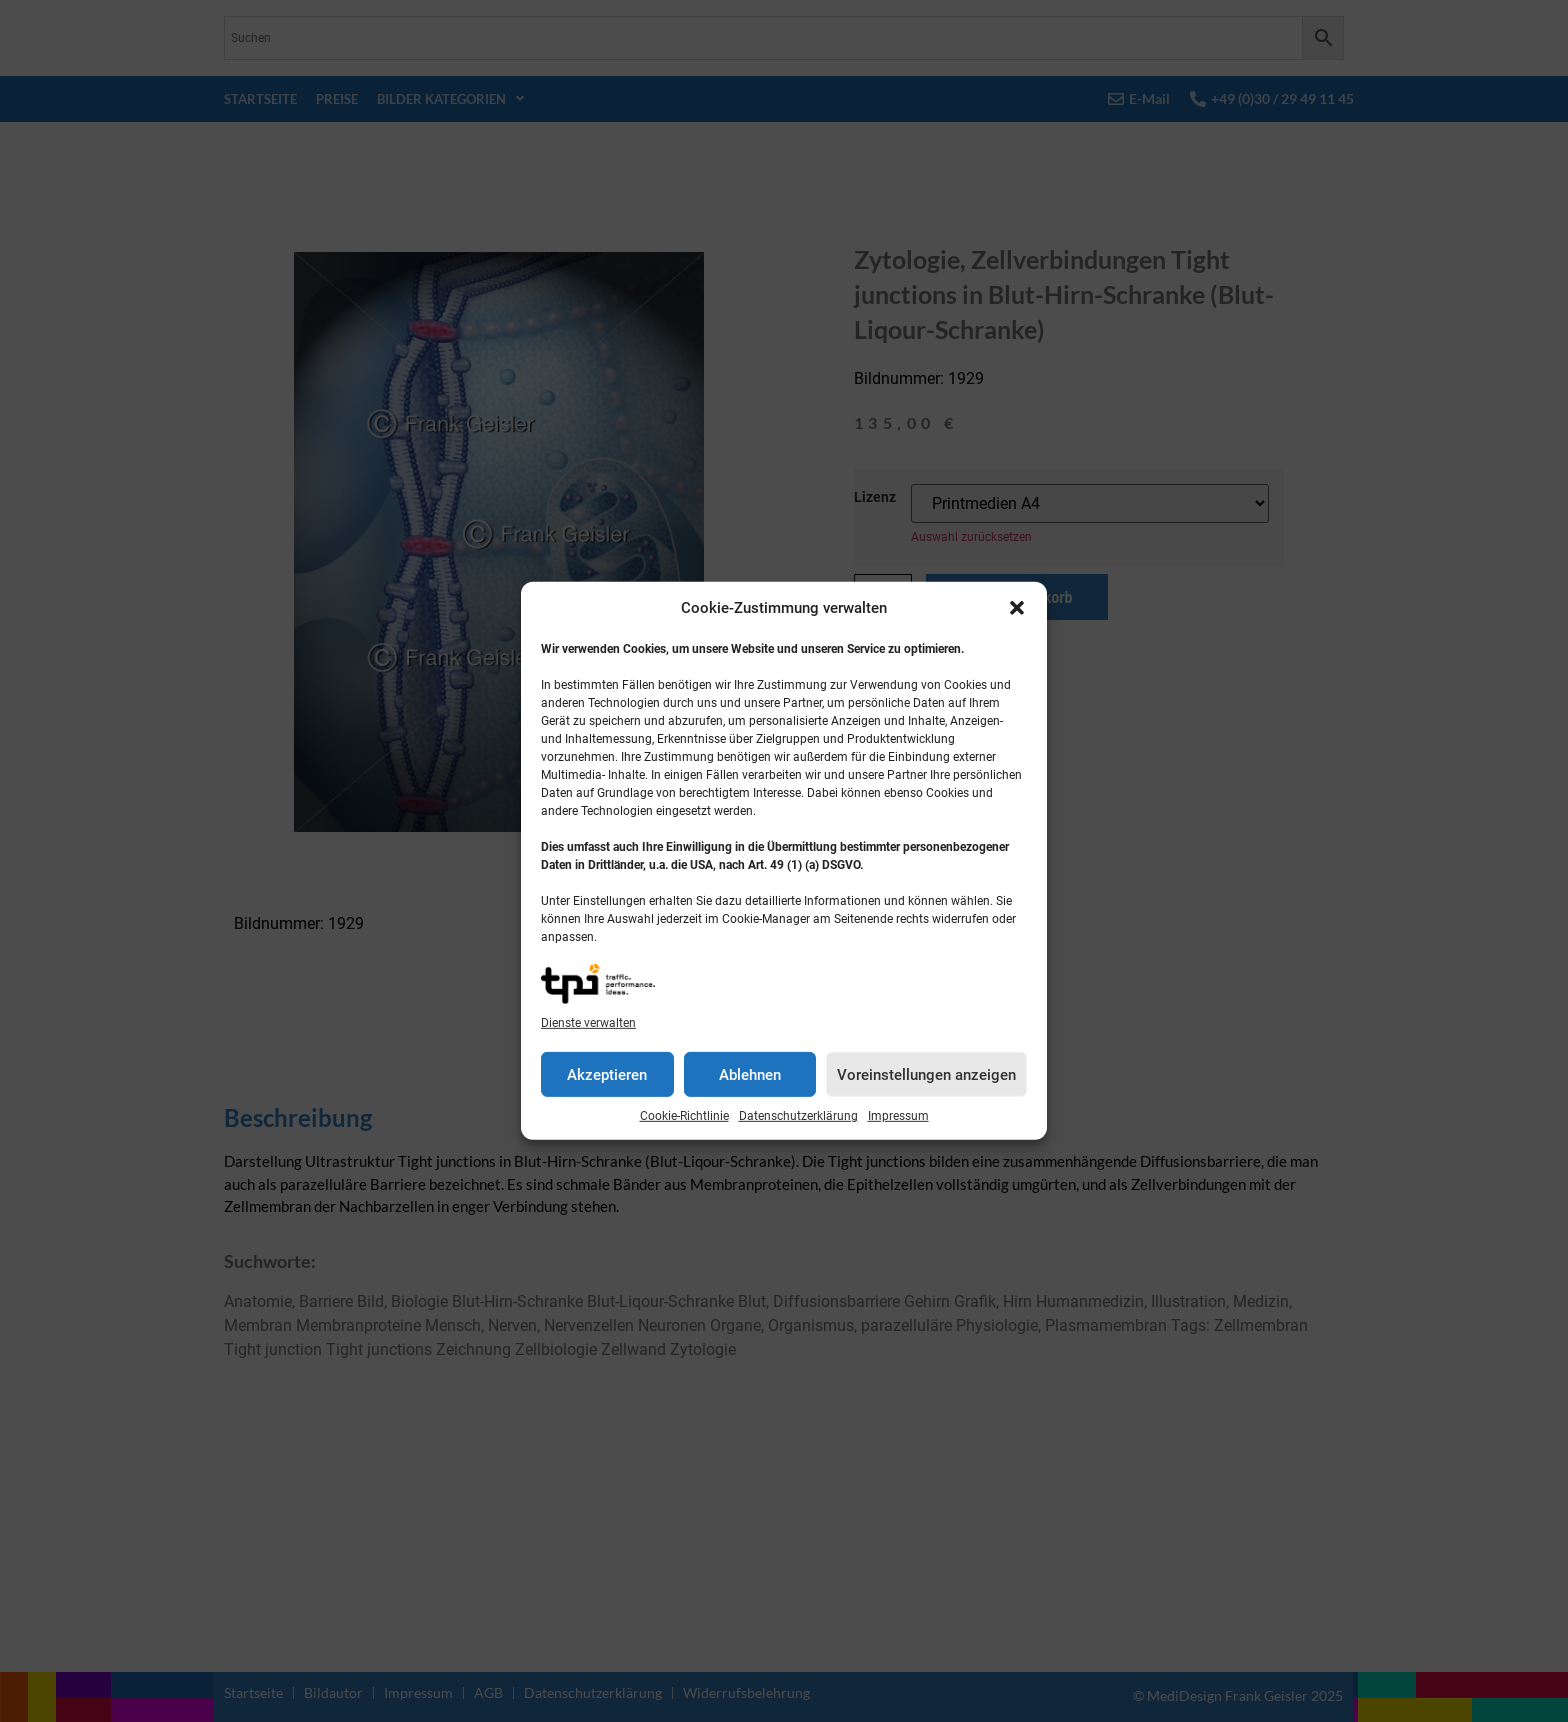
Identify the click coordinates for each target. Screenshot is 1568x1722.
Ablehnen (750, 1075)
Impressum (898, 1116)
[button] (1017, 608)
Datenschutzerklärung (798, 1116)
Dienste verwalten (588, 1023)
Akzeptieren (607, 1075)
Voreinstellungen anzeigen (926, 1075)
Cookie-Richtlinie (684, 1116)
